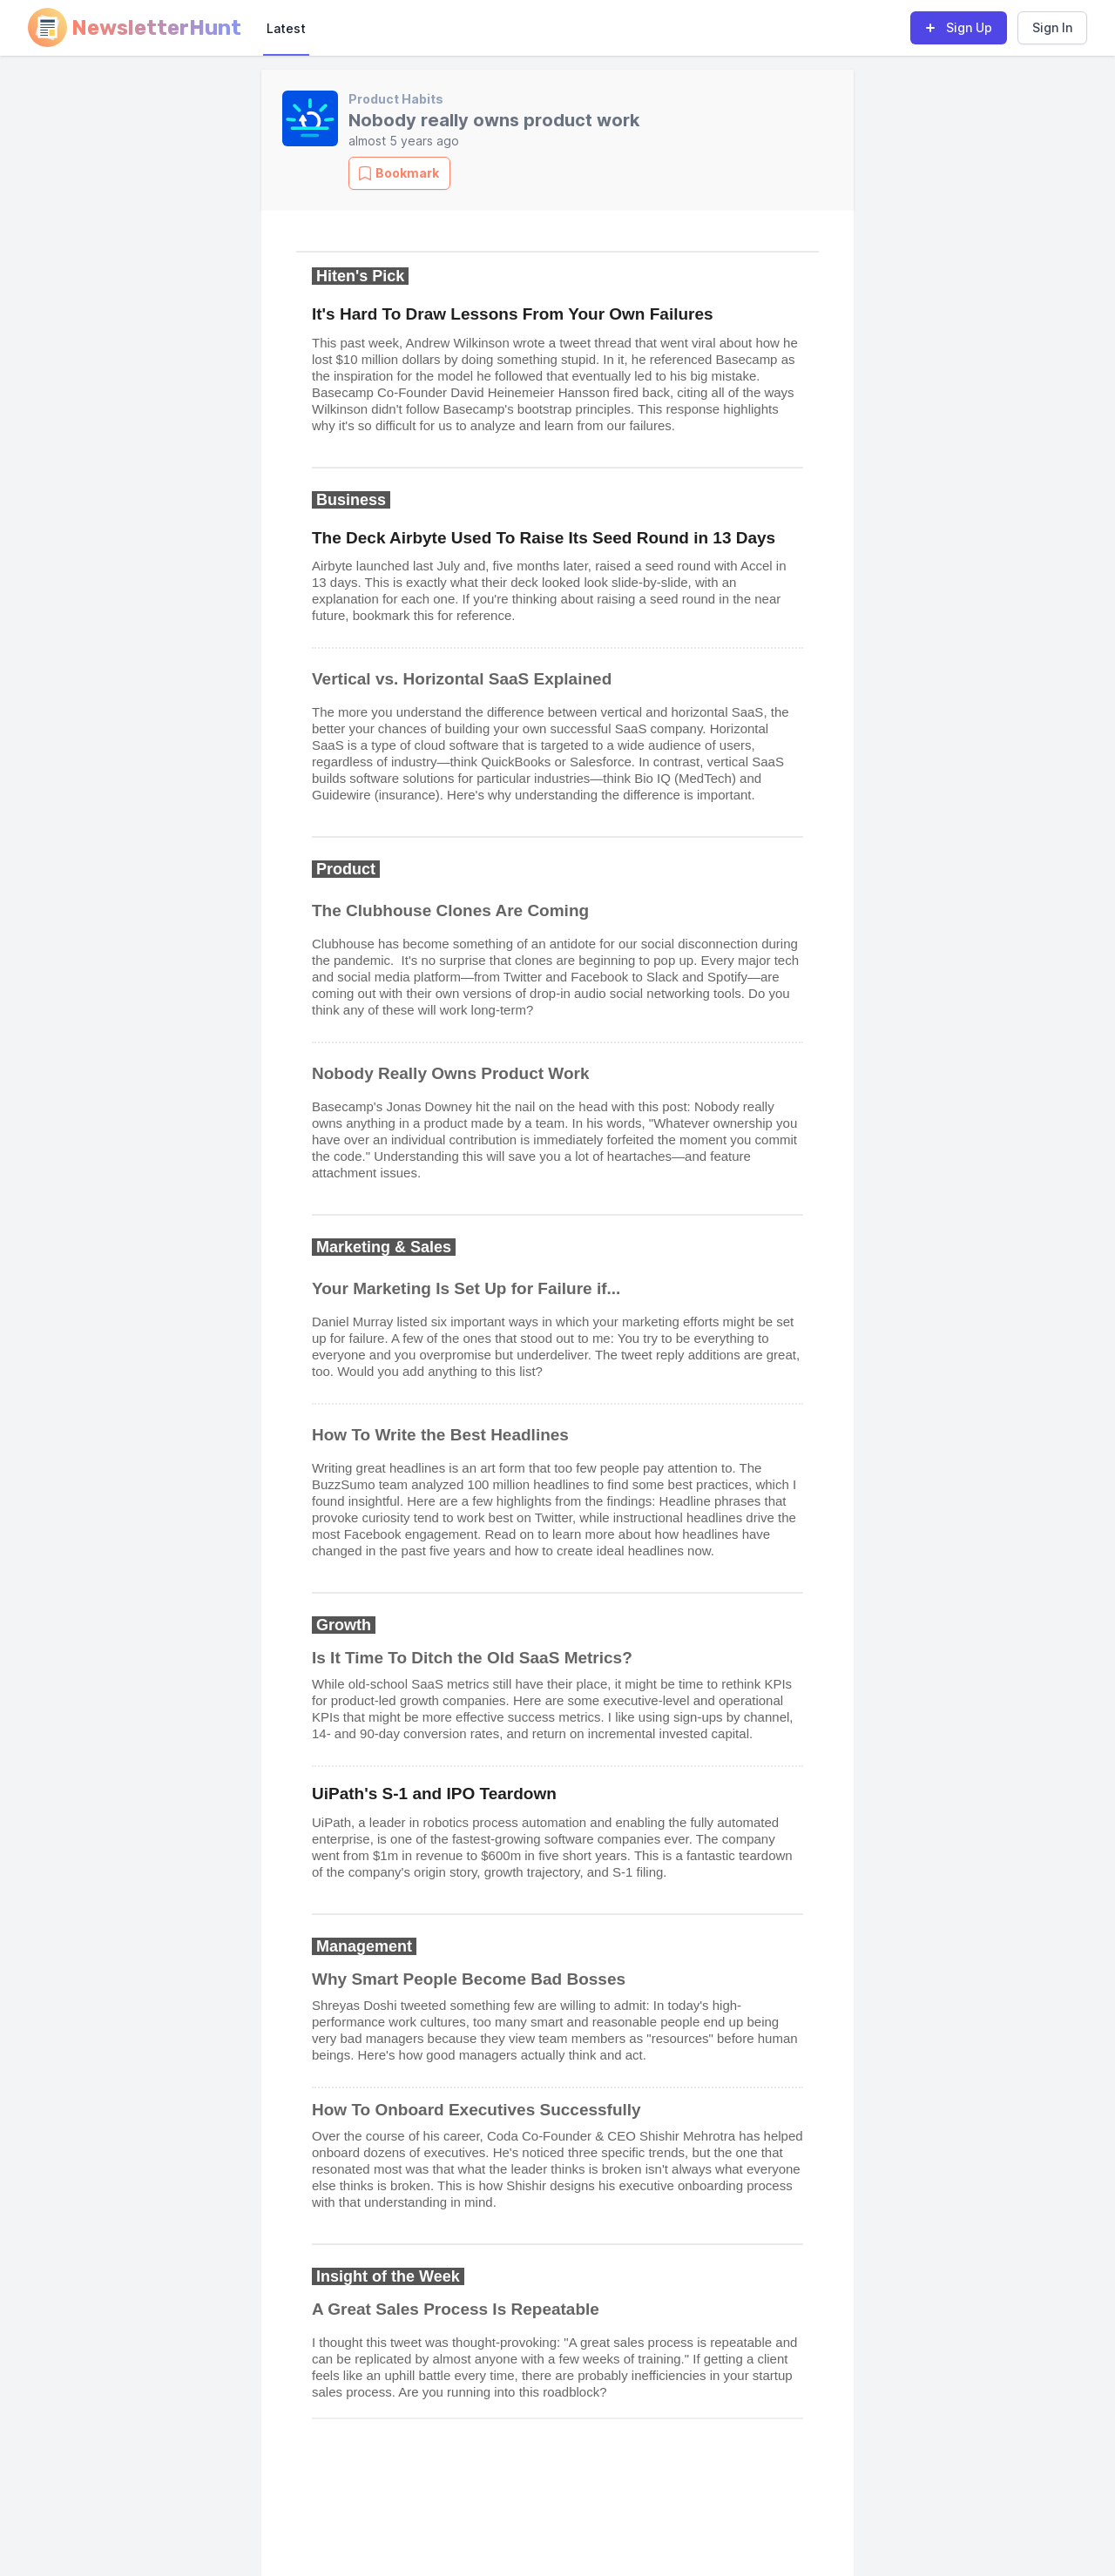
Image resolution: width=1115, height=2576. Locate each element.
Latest (286, 28)
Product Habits (395, 98)
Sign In (1052, 27)
